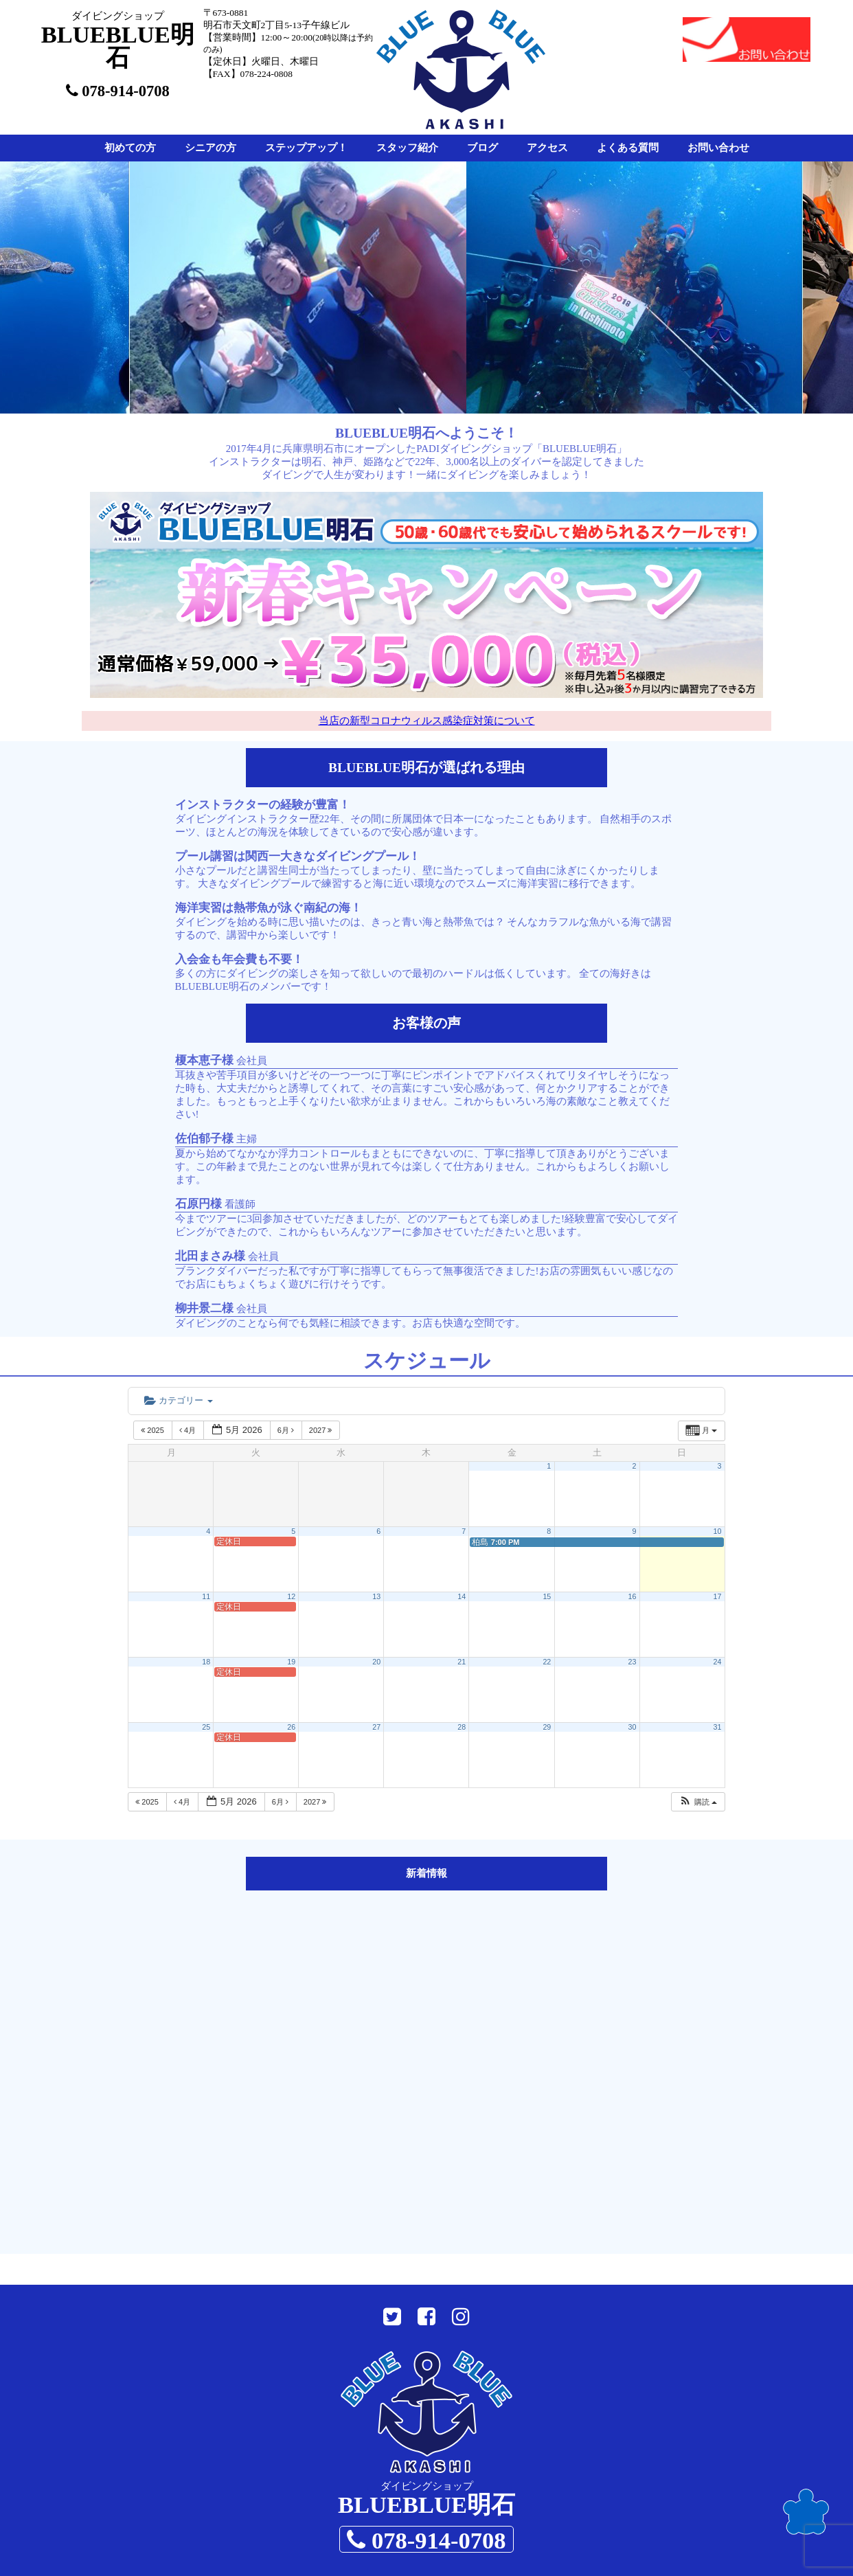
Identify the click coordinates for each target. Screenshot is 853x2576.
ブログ (482, 147)
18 (206, 1662)
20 (376, 1662)
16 (632, 1596)
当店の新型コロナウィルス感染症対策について (427, 720)
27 (376, 1727)
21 (461, 1662)
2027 (321, 1430)
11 (206, 1596)
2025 (153, 1430)
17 (718, 1596)
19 (291, 1662)
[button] (698, 1802)
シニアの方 (210, 147)
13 (376, 1596)
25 (206, 1727)
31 (718, 1727)
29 (547, 1727)
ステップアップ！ (306, 147)
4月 (188, 1430)
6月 (286, 1430)
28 (461, 1727)
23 (632, 1662)
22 (547, 1662)
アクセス (547, 147)
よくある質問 (628, 147)
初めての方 (130, 147)
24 (718, 1662)
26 (291, 1727)
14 (461, 1596)
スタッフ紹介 (407, 147)
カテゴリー (178, 1400)
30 (632, 1727)
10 (718, 1531)
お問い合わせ (718, 147)
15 (547, 1596)
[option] (309, 287)
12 (291, 1596)
